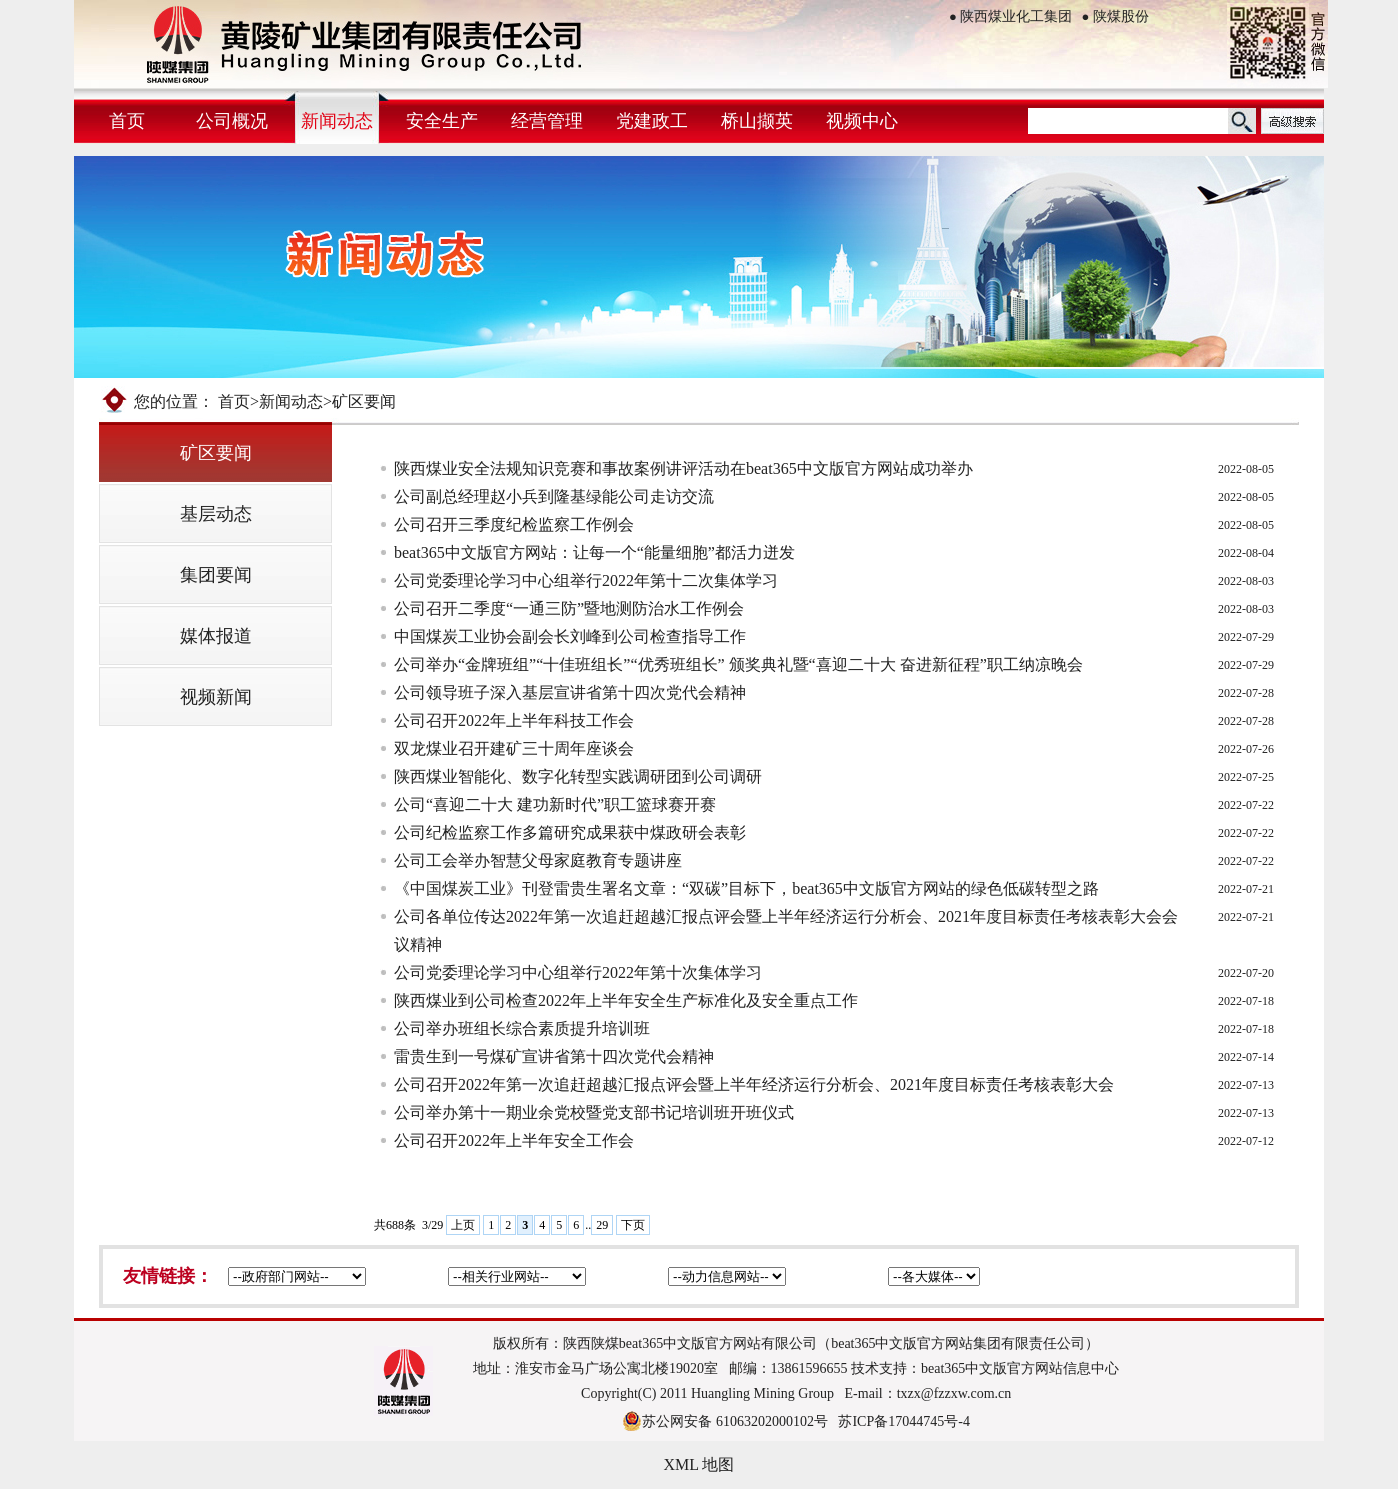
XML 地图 (699, 1464)
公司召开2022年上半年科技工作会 (514, 720)
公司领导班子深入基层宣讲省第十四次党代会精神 (570, 692)
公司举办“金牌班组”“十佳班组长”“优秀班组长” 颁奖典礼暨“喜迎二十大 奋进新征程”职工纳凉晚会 (738, 664)
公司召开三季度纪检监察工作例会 (514, 524)
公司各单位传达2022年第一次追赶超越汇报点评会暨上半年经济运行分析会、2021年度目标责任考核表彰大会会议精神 (786, 930)
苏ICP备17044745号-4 (903, 1421)
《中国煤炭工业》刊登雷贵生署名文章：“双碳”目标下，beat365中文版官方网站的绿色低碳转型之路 (746, 888)
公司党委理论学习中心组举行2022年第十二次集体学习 (586, 580)
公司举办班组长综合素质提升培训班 (522, 1028)
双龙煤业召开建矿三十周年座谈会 (514, 748)
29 (602, 1225)
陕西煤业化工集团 (1010, 16)
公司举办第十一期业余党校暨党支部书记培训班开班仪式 (594, 1112)
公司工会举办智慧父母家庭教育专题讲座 (538, 860)
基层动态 (216, 514)
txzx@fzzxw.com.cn (954, 1393)
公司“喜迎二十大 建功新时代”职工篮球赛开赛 (555, 804)
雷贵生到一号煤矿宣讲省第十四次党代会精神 (554, 1056)
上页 (463, 1225)
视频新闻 (216, 697)
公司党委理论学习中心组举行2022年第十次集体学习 (578, 972)
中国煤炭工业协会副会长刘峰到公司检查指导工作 (570, 636)
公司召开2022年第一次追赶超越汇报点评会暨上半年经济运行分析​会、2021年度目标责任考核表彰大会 (754, 1084)
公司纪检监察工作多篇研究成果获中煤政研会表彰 (570, 832)
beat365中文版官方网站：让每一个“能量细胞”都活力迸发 (594, 552)
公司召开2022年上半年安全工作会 (514, 1140)
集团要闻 (216, 575)
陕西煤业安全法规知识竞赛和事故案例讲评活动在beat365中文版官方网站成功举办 (683, 468)
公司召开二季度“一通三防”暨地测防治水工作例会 (569, 608)
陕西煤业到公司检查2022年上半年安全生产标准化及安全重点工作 (626, 1000)
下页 (633, 1225)
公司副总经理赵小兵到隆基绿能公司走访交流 (554, 496)
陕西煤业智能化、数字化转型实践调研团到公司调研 (578, 776)
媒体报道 (216, 636)
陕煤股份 (1115, 16)
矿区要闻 (216, 453)
